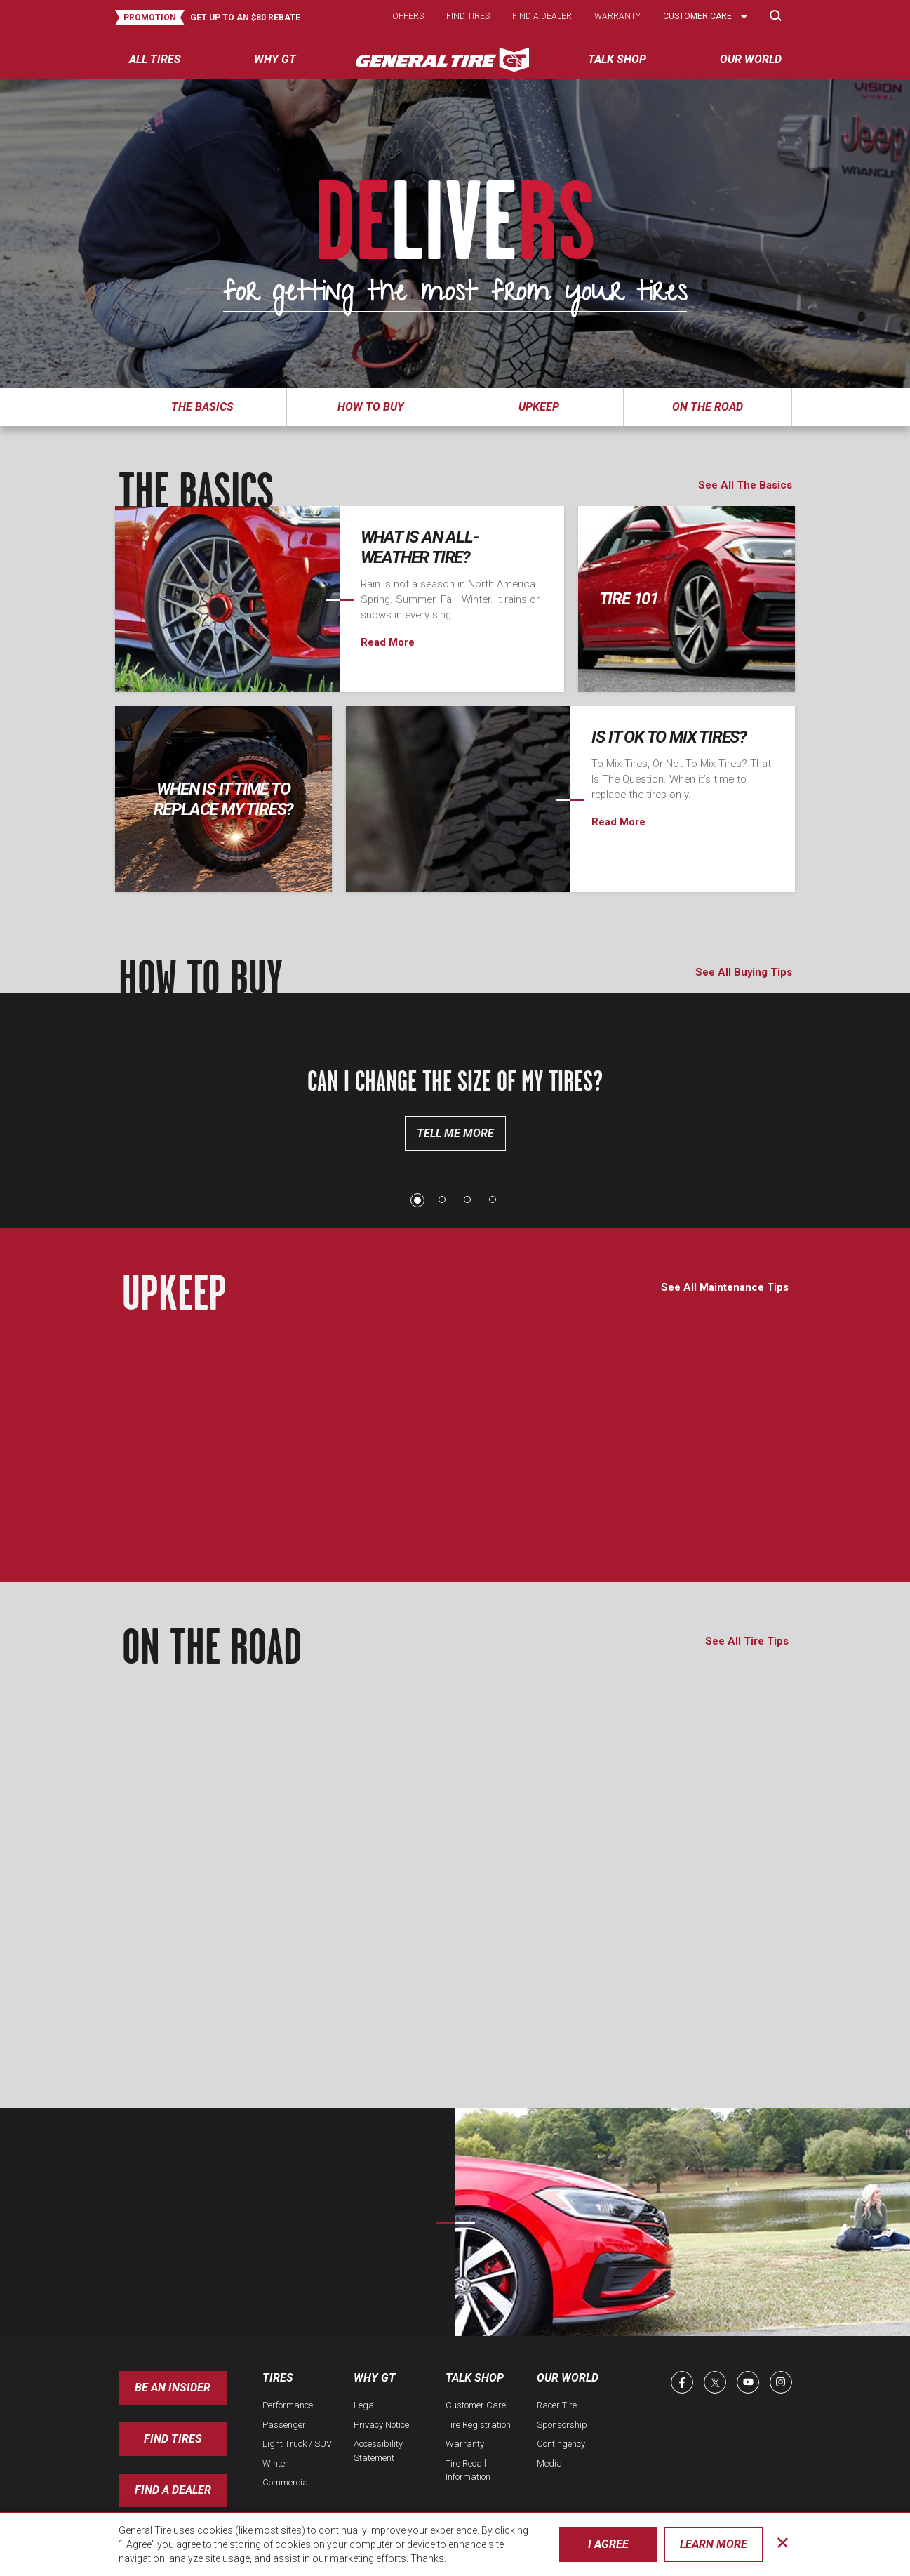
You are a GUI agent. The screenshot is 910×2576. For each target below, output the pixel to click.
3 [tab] (468, 1200)
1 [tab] (417, 1200)
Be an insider (172, 2387)
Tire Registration (478, 2424)
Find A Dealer (173, 2490)
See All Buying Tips (743, 972)
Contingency (561, 2443)
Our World (567, 2377)
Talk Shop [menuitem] (617, 59)
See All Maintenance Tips (725, 1287)
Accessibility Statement (378, 2450)
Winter (275, 2463)
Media (549, 2463)
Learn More (713, 2544)
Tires (277, 2377)
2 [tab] (443, 1200)
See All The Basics (745, 485)
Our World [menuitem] (751, 59)
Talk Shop (475, 2377)
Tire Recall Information (468, 2470)
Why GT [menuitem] (275, 59)
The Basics (202, 406)
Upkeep (538, 406)
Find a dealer (542, 16)
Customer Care (476, 2405)
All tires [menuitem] (155, 59)
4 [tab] (493, 1200)
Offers (408, 16)
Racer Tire (557, 2405)
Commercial (286, 2482)
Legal (365, 2405)
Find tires (468, 16)
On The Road (707, 406)
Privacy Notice (381, 2424)
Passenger (284, 2424)
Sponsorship (562, 2424)
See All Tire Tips (747, 1641)
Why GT (375, 2377)
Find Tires (173, 2438)
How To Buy (370, 406)
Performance (287, 2405)
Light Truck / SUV (297, 2443)
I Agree (608, 2544)
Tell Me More (455, 1133)
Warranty (617, 16)
